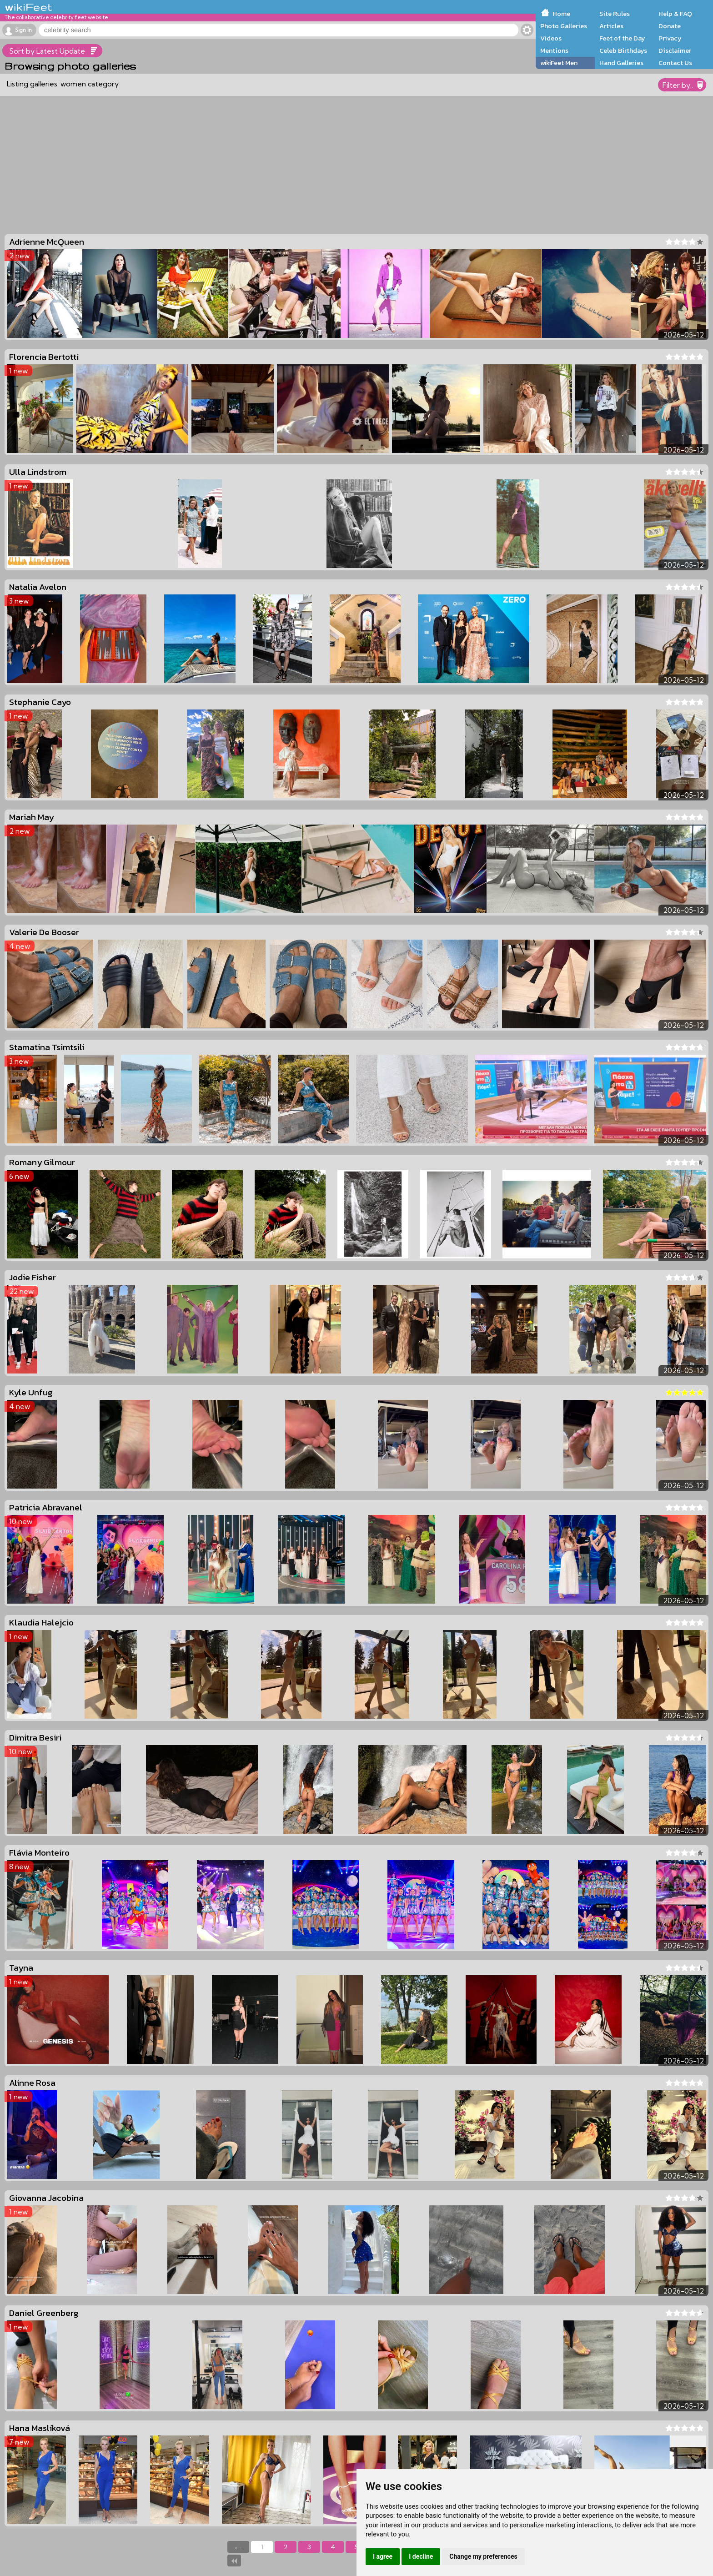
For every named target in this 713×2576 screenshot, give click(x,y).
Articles (611, 26)
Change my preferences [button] (483, 2556)
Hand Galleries (621, 63)
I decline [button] (421, 2556)
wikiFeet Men (558, 63)
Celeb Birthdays (623, 50)
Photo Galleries (563, 26)
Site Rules (614, 14)
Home (561, 14)
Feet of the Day (622, 38)
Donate (669, 26)
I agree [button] (382, 2556)
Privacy (670, 38)
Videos (551, 38)
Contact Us (675, 63)
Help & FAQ (675, 14)
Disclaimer (674, 50)
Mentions (554, 50)
